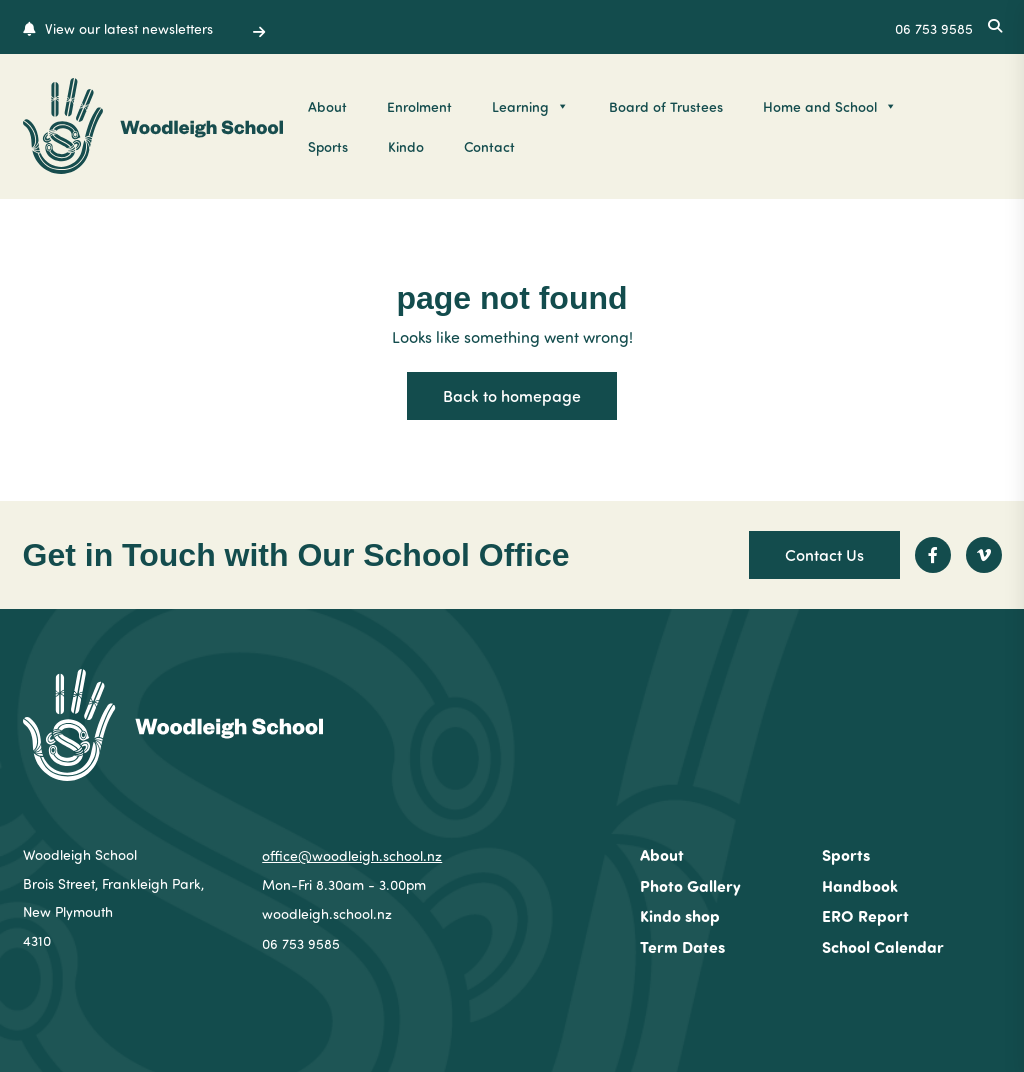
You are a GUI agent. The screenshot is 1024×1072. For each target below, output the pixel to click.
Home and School (830, 106)
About (327, 106)
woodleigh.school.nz (327, 913)
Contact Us (824, 554)
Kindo (406, 146)
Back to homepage (512, 395)
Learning (530, 106)
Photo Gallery (690, 885)
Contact (489, 146)
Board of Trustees (666, 106)
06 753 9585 (301, 943)
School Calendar (883, 946)
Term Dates (682, 946)
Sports (328, 146)
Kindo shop (680, 915)
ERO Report (865, 915)
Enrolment (419, 106)
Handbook (860, 885)
